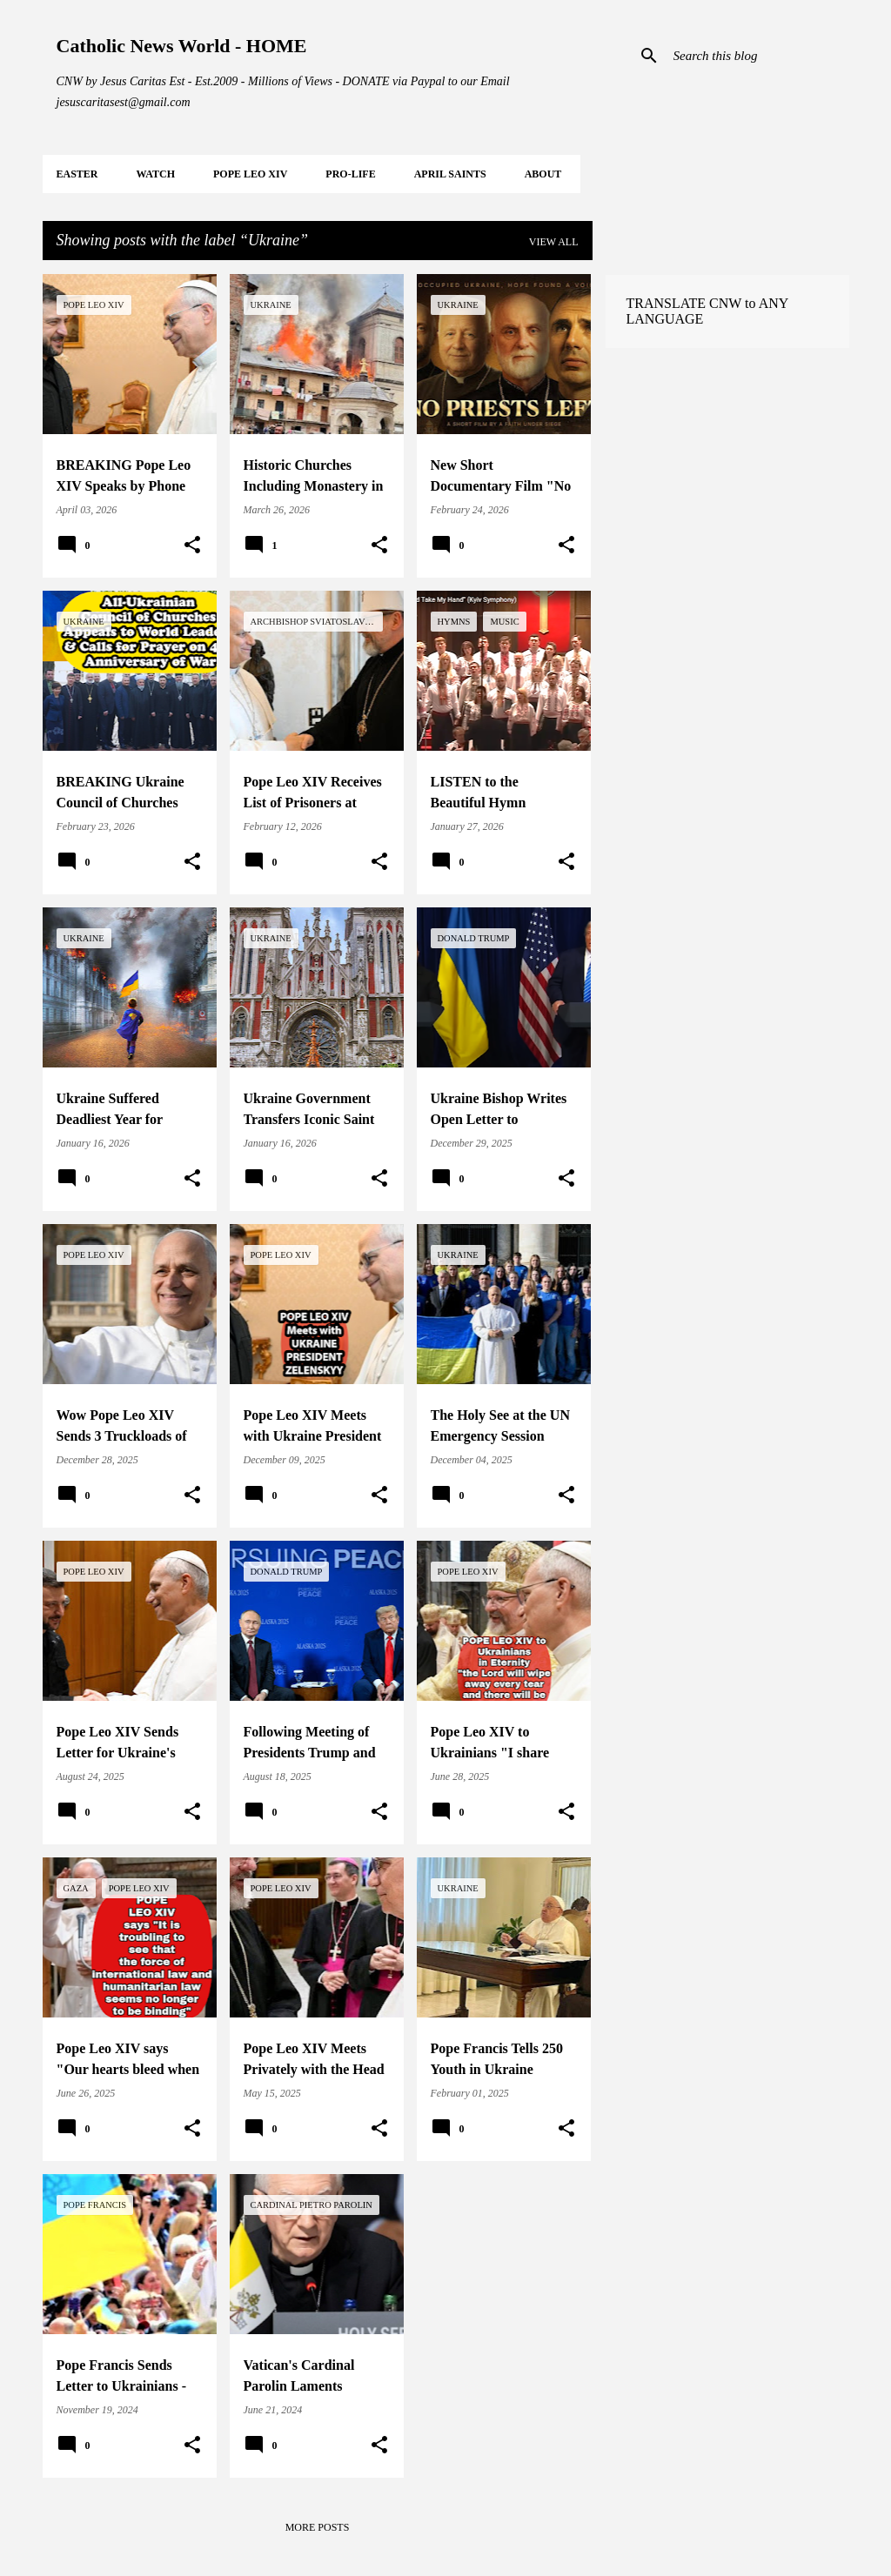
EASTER (77, 174)
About (543, 174)
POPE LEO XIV (250, 174)
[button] (192, 545)
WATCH (156, 174)
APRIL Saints (450, 174)
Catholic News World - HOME (182, 46)
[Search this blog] (758, 56)
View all (554, 242)
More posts (317, 2527)
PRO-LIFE (350, 174)
